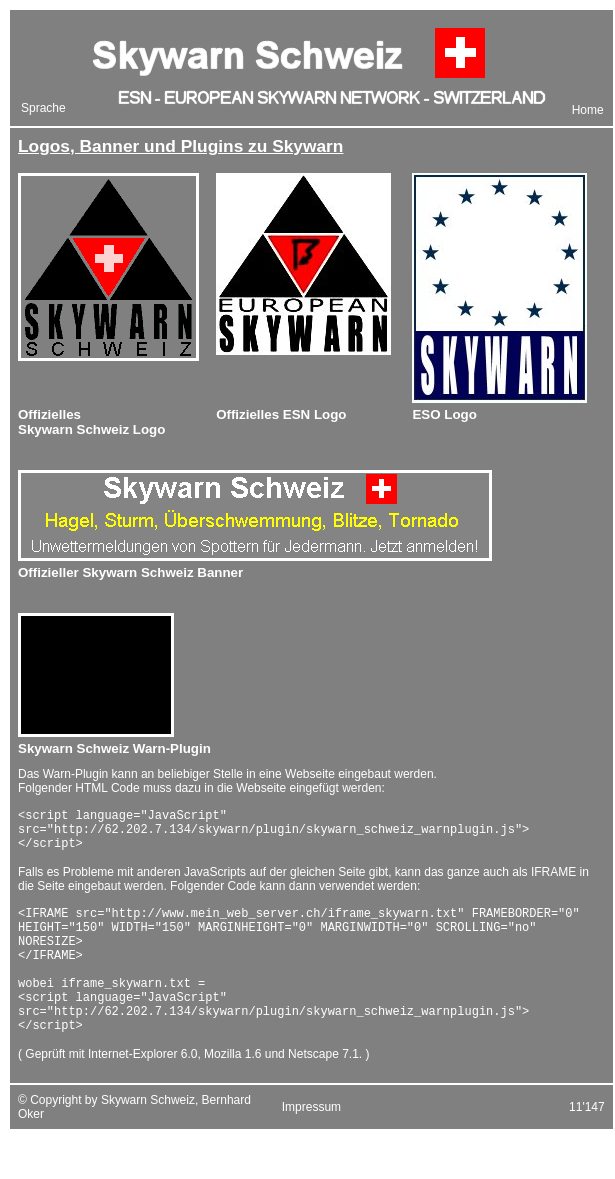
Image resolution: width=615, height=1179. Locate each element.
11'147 (587, 1143)
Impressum (311, 1143)
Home (588, 110)
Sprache (43, 108)
